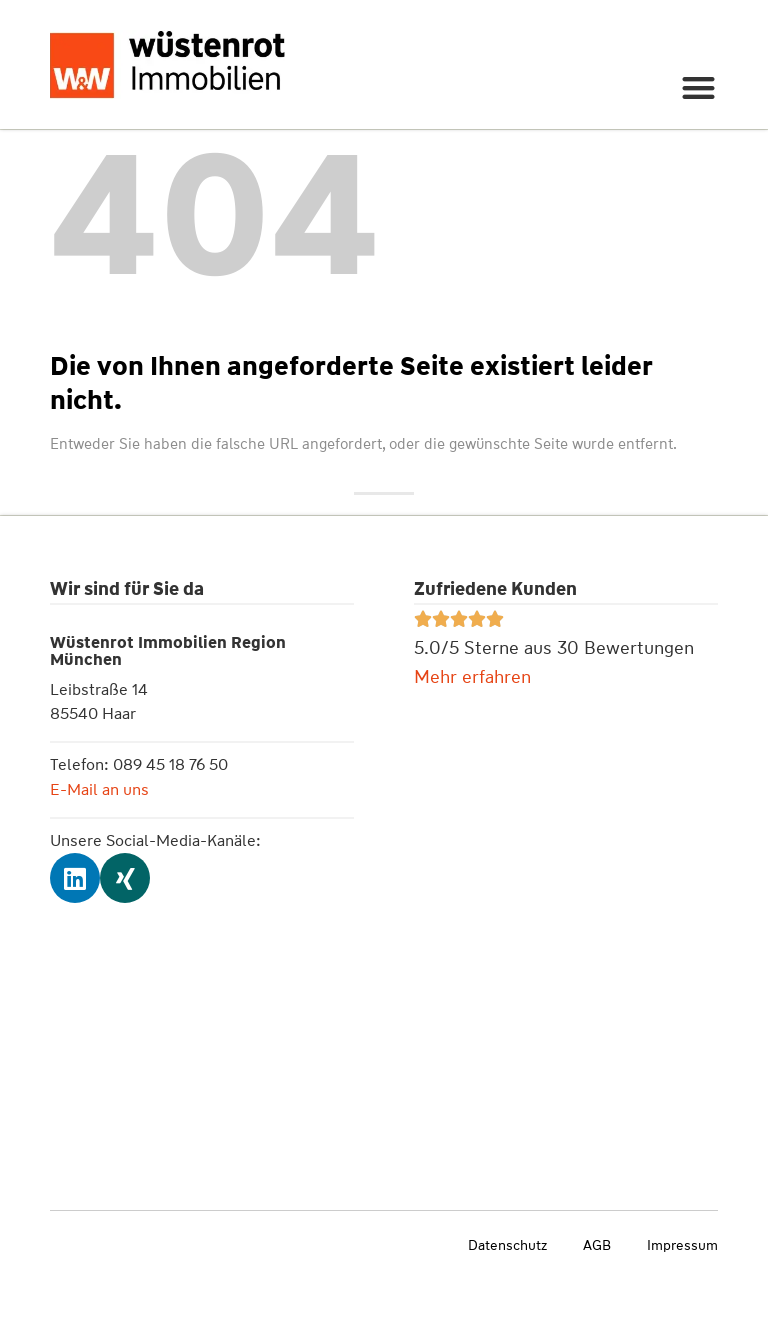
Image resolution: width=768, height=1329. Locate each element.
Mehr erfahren (472, 677)
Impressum (682, 1245)
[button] (699, 87)
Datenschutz (507, 1245)
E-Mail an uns (99, 789)
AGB (597, 1245)
